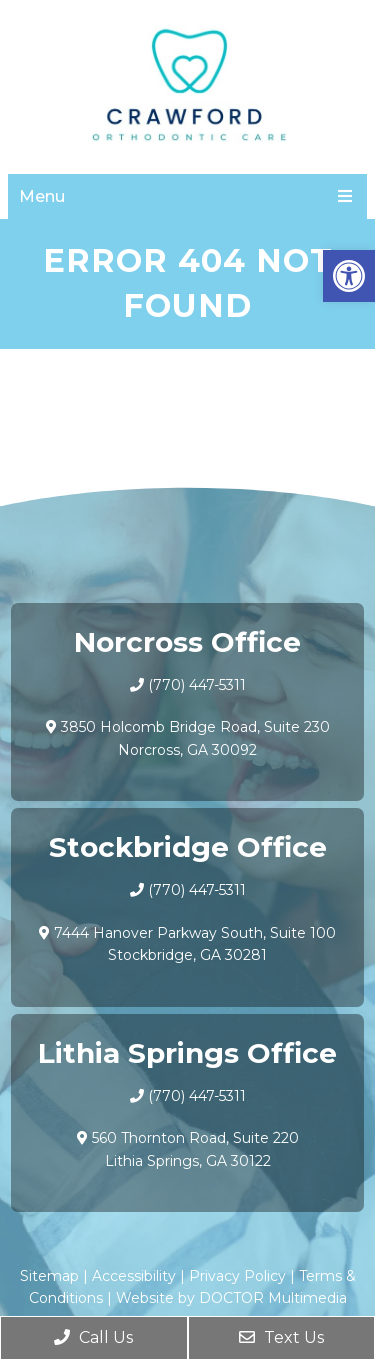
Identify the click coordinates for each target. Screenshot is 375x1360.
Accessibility (134, 1276)
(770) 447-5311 (197, 685)
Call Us (93, 1337)
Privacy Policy (237, 1276)
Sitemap (49, 1276)
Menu (42, 196)
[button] (349, 276)
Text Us (281, 1337)
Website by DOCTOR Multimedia (231, 1298)
